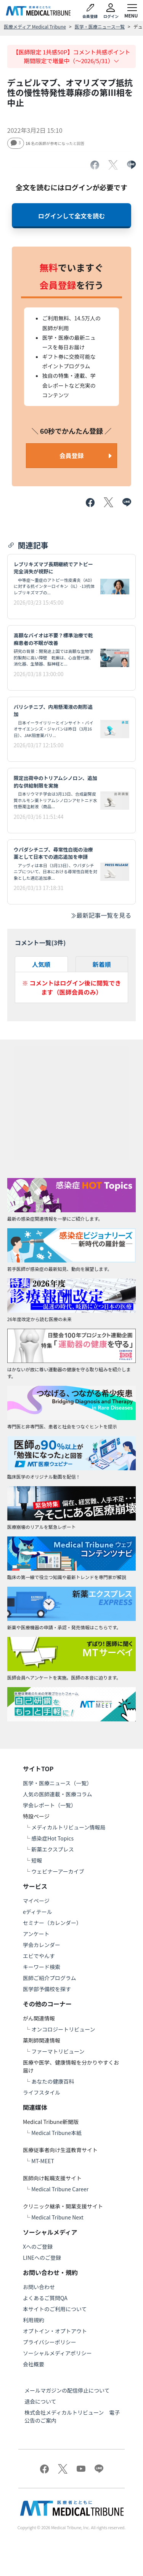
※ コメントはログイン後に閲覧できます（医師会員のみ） (71, 987)
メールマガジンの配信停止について (67, 2390)
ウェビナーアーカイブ (57, 1871)
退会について (40, 2401)
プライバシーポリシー (49, 2342)
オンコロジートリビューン (63, 2029)
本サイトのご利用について (55, 2309)
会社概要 (33, 2364)
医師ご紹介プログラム (49, 1978)
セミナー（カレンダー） (52, 1922)
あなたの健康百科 (52, 2081)
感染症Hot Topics (52, 1838)
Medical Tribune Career (59, 2189)
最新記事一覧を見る (100, 915)
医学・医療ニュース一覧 (100, 26)
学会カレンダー (41, 1945)
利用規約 (33, 2320)
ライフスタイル (41, 2092)
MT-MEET (42, 2161)
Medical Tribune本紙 (56, 2133)
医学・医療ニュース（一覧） (57, 1783)
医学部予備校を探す (47, 1989)
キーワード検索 (41, 1967)
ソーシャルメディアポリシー (57, 2353)
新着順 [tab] (102, 964)
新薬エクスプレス (52, 1849)
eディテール (37, 1911)
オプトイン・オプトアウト (55, 2331)
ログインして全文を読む (71, 215)
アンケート (36, 1934)
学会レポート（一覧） (49, 1805)
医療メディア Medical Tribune (35, 26)
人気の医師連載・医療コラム (57, 1794)
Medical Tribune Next (57, 2217)
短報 (36, 1860)
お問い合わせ (39, 2287)
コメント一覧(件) (40, 942)
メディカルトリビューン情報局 (68, 1827)
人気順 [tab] (41, 964)
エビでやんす (39, 1956)
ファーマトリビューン (57, 2051)
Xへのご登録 (38, 2246)
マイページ (36, 1900)
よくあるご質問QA (45, 2298)
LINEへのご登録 (42, 2257)
